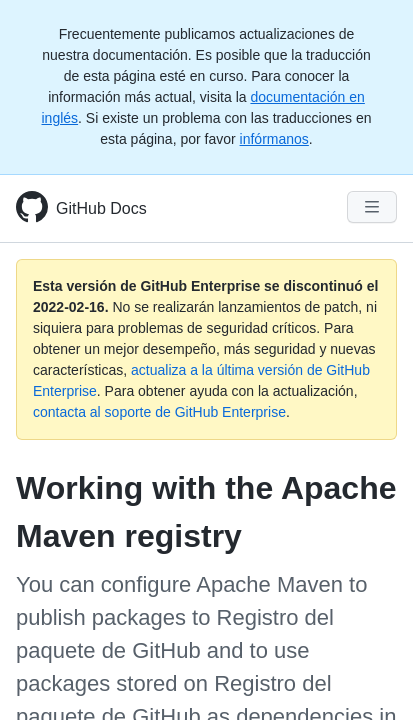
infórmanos (274, 139)
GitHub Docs (101, 208)
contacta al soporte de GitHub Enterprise (159, 412)
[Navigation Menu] (372, 207)
